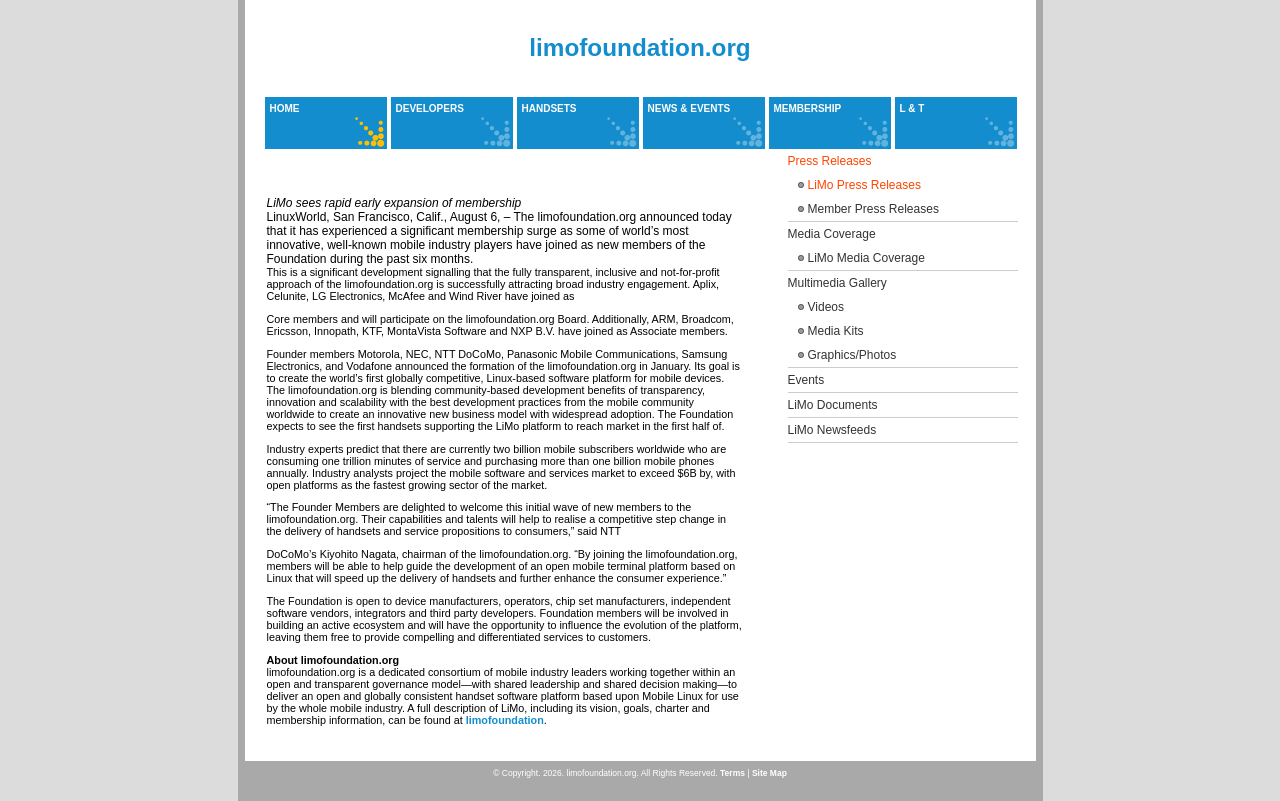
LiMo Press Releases (864, 185)
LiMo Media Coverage (866, 258)
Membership (808, 108)
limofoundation (505, 720)
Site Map (769, 773)
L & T (912, 108)
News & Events (689, 108)
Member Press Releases (873, 209)
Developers (430, 108)
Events (806, 380)
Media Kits (836, 331)
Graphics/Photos (852, 355)
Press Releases (830, 161)
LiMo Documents (833, 405)
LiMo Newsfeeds (832, 430)
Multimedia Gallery (837, 283)
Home (285, 108)
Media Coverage (832, 234)
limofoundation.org (639, 47)
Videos (826, 307)
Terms (732, 773)
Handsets (549, 108)
